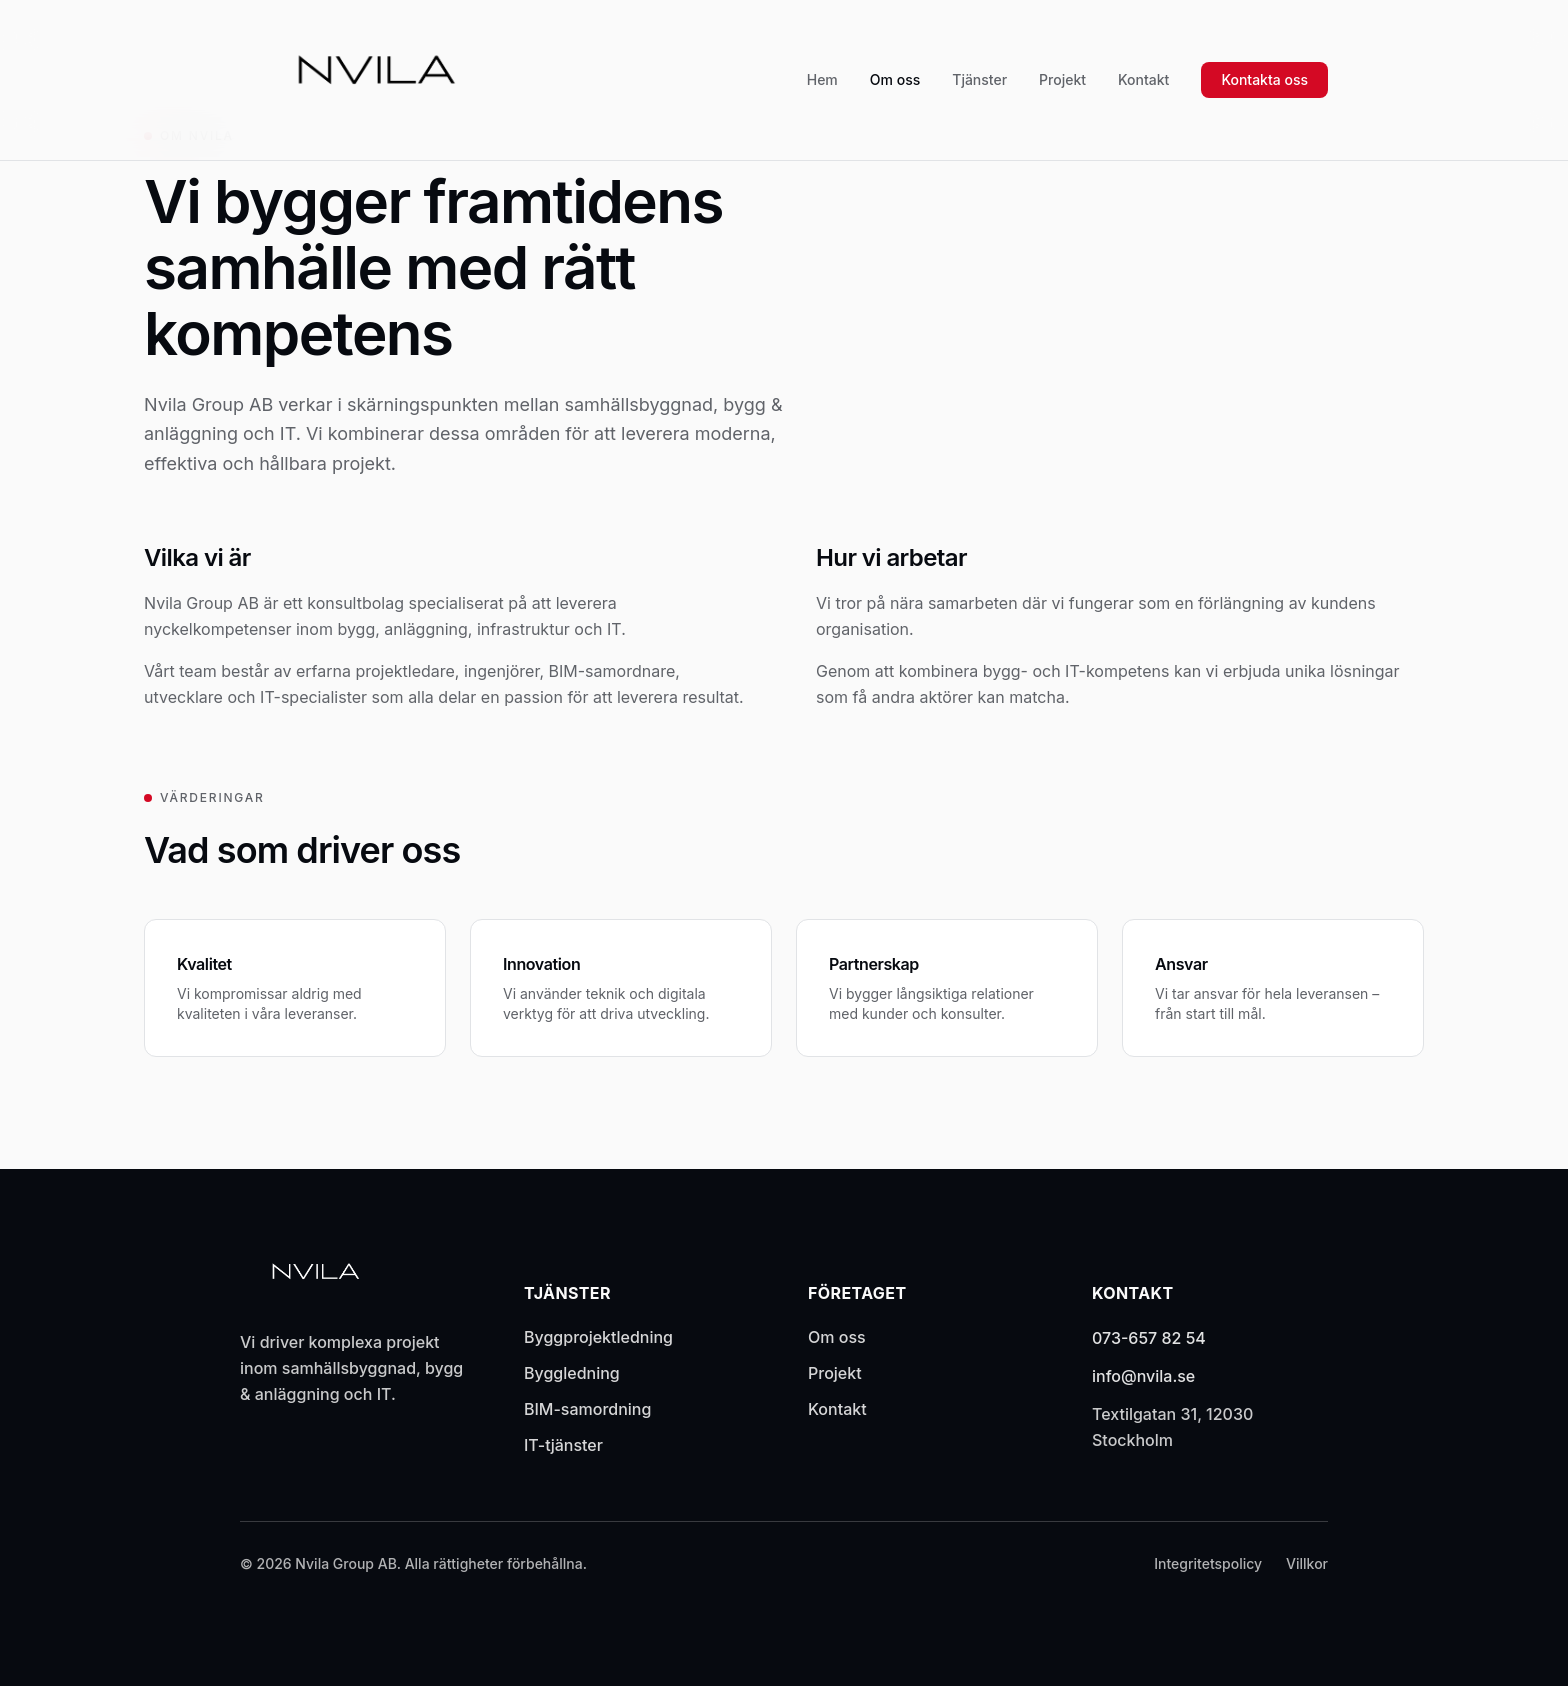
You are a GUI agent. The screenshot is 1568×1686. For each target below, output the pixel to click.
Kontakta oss (1264, 79)
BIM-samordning (587, 1409)
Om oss (895, 79)
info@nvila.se (1143, 1376)
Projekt (1062, 79)
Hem (822, 79)
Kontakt (1143, 79)
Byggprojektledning (598, 1337)
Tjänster (979, 79)
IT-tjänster (563, 1445)
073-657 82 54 (1149, 1338)
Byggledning (572, 1373)
